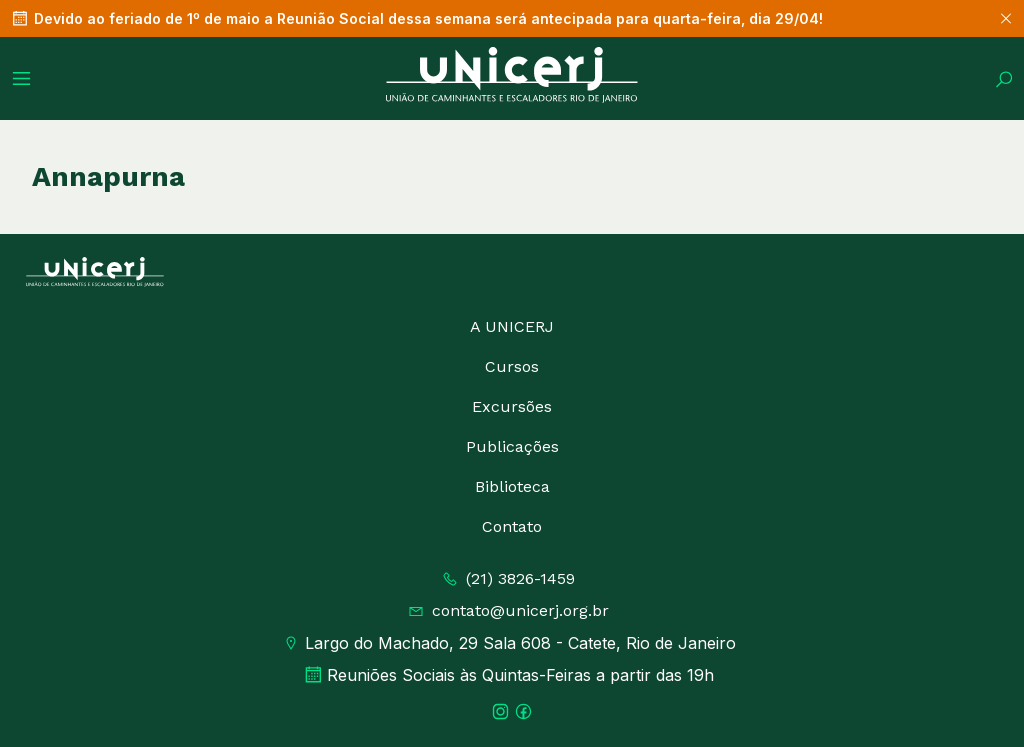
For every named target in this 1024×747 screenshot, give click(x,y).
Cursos (512, 366)
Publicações (512, 446)
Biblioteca (512, 486)
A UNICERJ (512, 326)
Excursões (512, 406)
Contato (512, 526)
